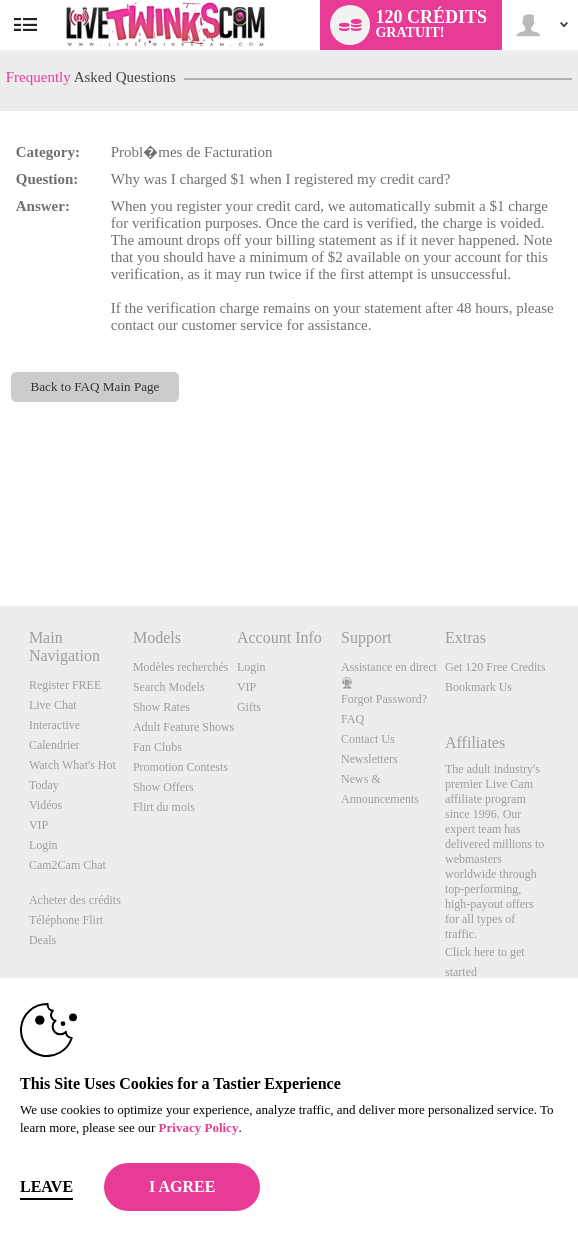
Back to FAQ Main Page (94, 386)
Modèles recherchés (181, 667)
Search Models (169, 687)
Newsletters (369, 759)
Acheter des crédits (75, 900)
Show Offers (163, 787)
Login (43, 845)
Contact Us (368, 739)
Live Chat (53, 705)
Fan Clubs (157, 747)
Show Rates (161, 707)
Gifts (249, 707)
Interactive (54, 725)
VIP (38, 825)
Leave (46, 1186)
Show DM (0, 531)
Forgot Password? (384, 699)
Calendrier (54, 745)
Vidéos (45, 805)
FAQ (352, 719)
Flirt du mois (164, 807)
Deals (42, 940)
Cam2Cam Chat (67, 865)
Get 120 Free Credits (495, 667)
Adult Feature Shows (183, 727)
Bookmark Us (478, 687)
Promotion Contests (180, 767)
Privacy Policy (199, 1127)
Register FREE (65, 685)
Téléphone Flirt (66, 920)
